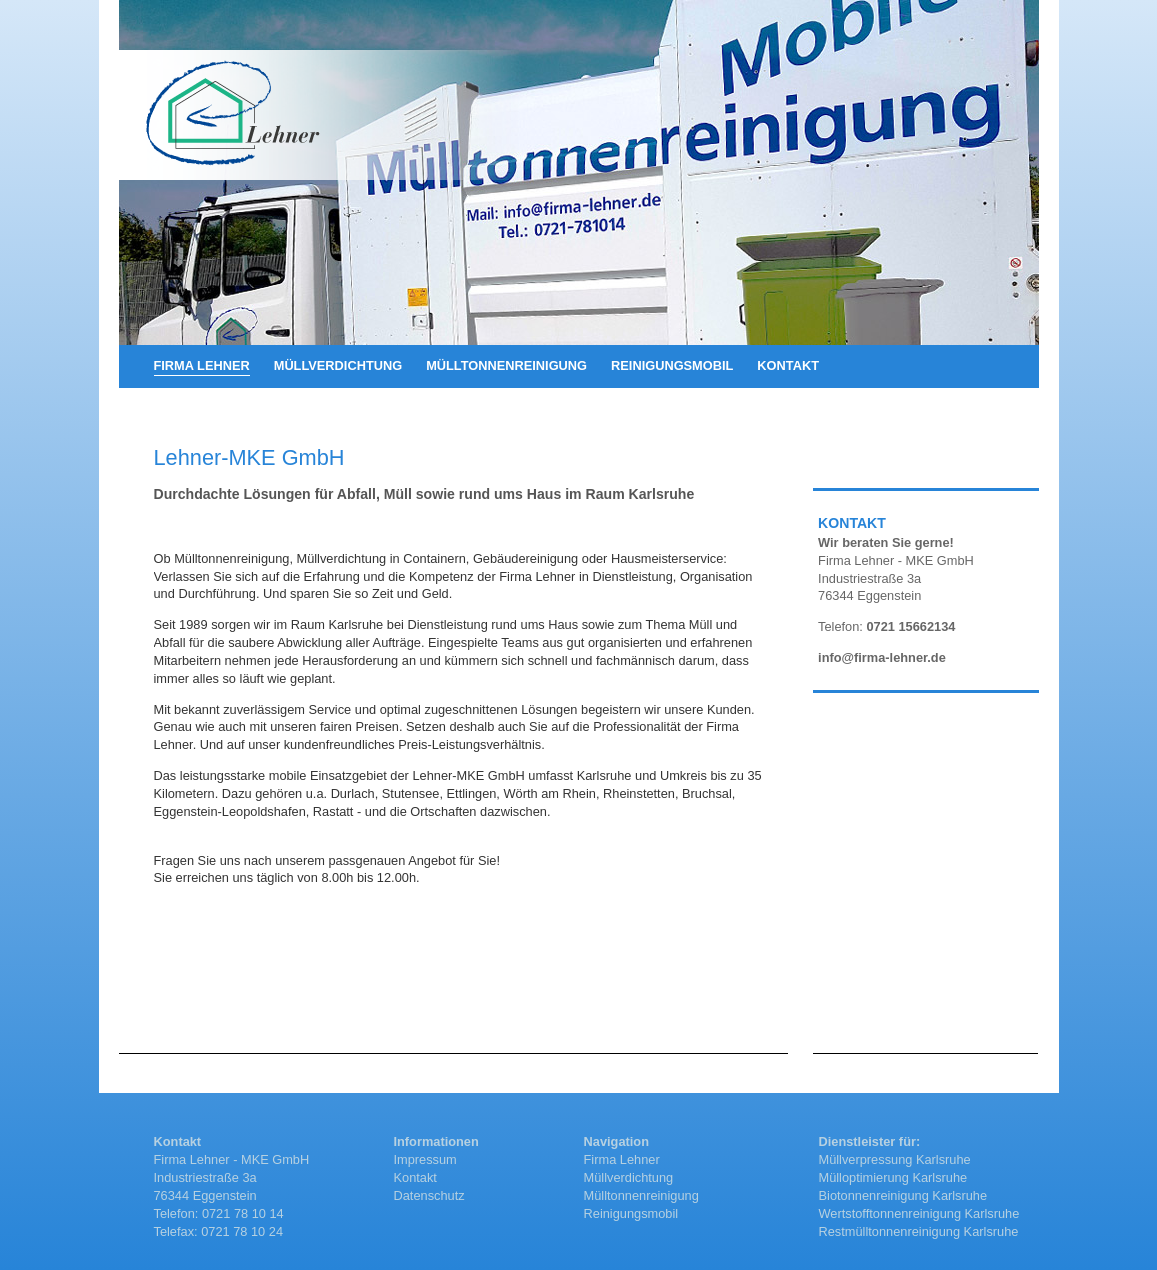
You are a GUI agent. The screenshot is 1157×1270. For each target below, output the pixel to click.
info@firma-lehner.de (882, 657)
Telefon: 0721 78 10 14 (219, 1213)
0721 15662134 (910, 626)
